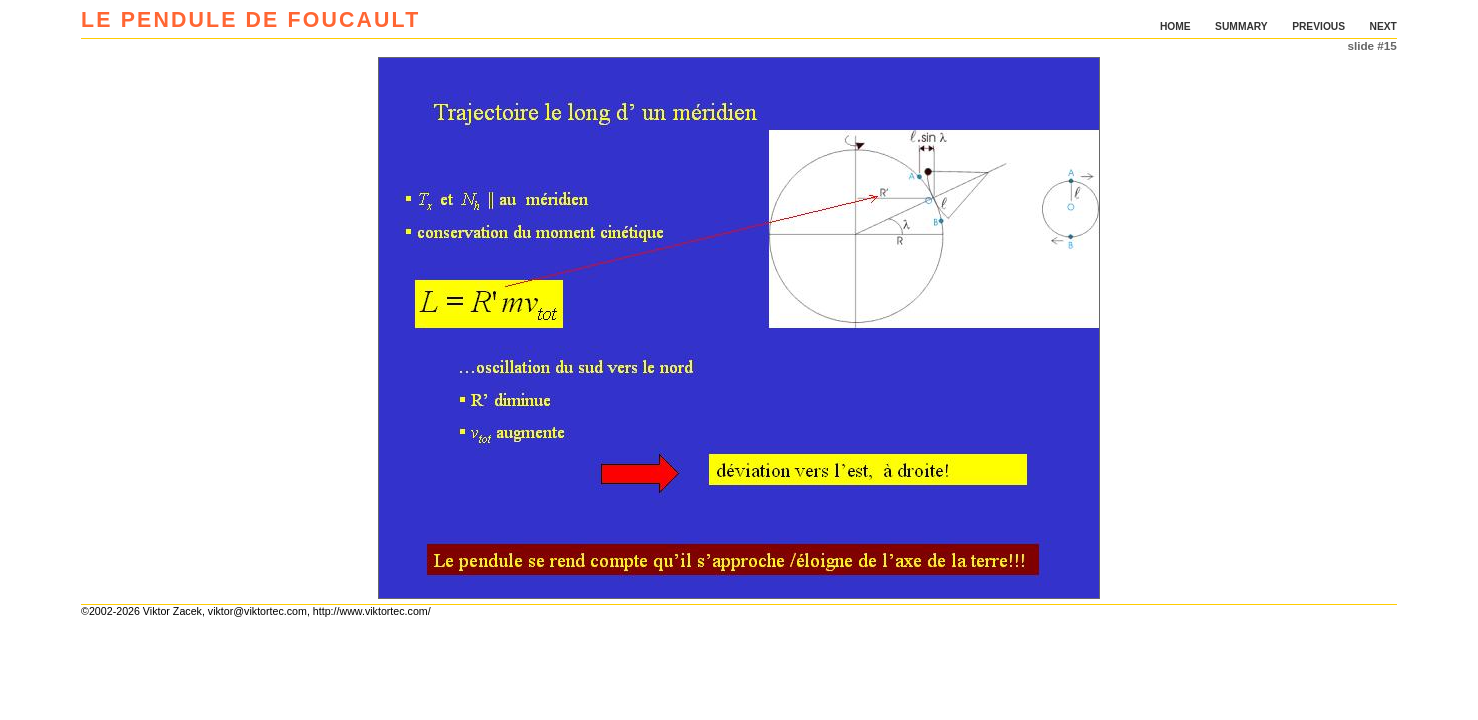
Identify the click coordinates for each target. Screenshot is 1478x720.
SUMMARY (1241, 26)
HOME (1175, 26)
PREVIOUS (1318, 26)
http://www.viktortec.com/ (372, 611)
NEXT (1383, 26)
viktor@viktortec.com (257, 611)
